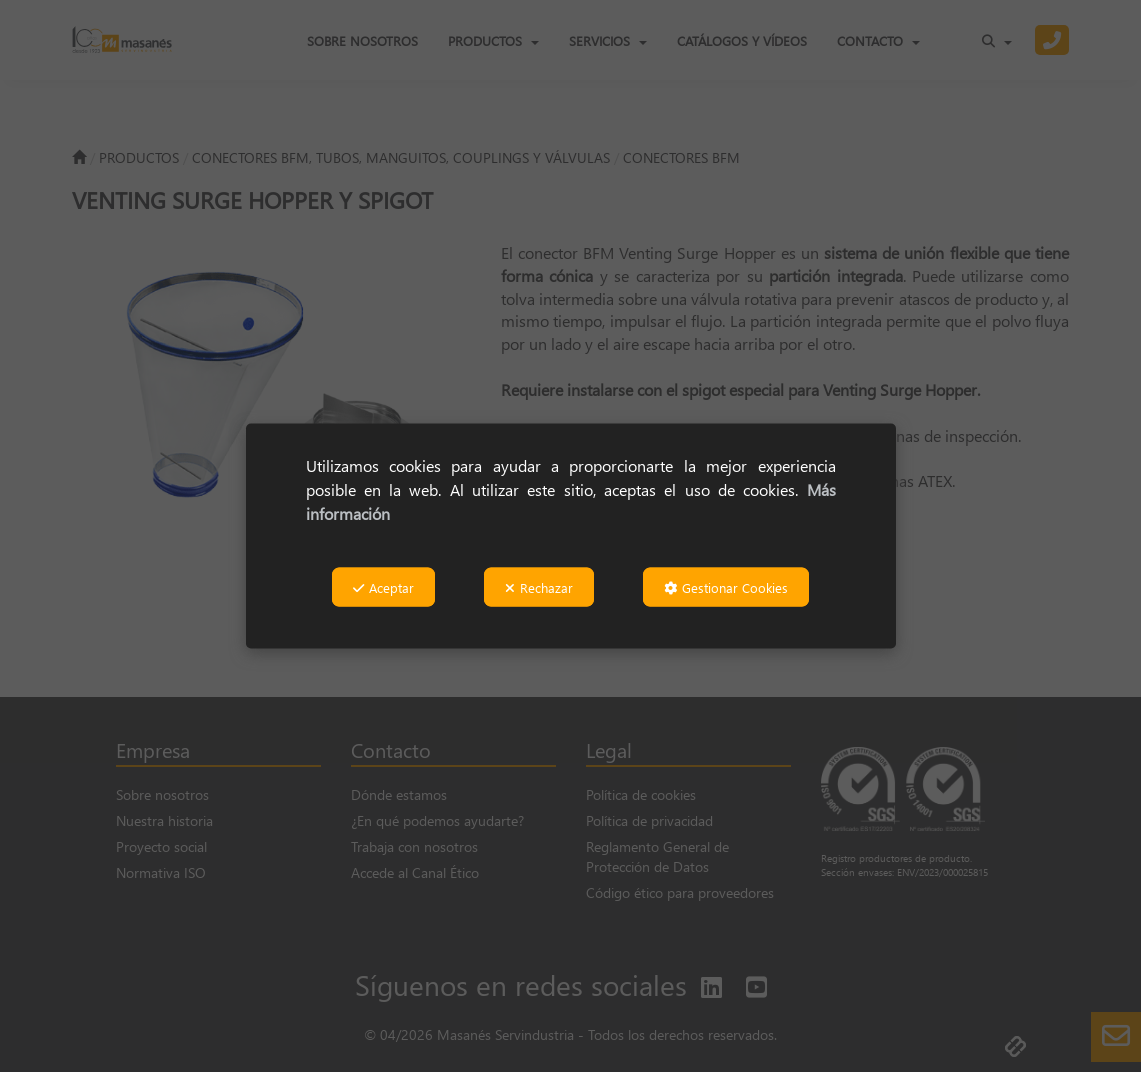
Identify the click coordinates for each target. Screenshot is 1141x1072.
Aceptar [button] (383, 587)
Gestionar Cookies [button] (726, 587)
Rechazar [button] (539, 587)
